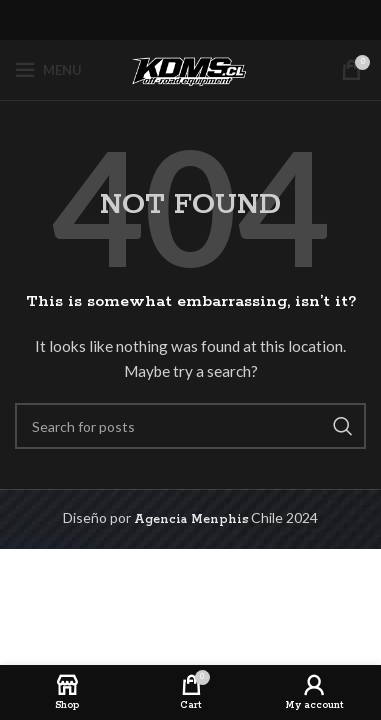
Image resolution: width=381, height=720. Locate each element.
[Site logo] (191, 69)
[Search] (190, 426)
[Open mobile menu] (48, 70)
